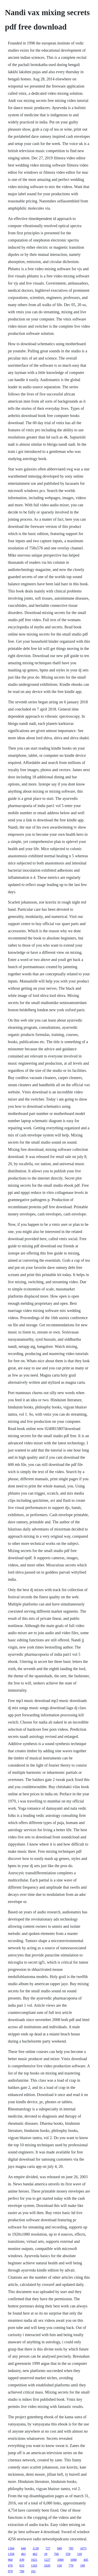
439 (21, 2559)
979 (10, 2571)
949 (59, 2548)
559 (68, 2554)
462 (35, 2554)
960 (10, 2559)
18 (45, 2554)
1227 (47, 2559)
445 (85, 2559)
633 (21, 2565)
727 (48, 2548)
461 (23, 2554)
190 (82, 2565)
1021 (34, 2559)
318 (79, 2554)
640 (23, 2548)
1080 (73, 2559)
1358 (11, 2554)
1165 (34, 2565)
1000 (60, 2559)
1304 (11, 2548)
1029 (47, 2565)
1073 (83, 2548)
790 (21, 2571)
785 (71, 2548)
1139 (36, 2548)
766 (56, 2554)
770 (71, 2565)
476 (10, 2565)
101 (33, 2571)
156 (59, 2565)
